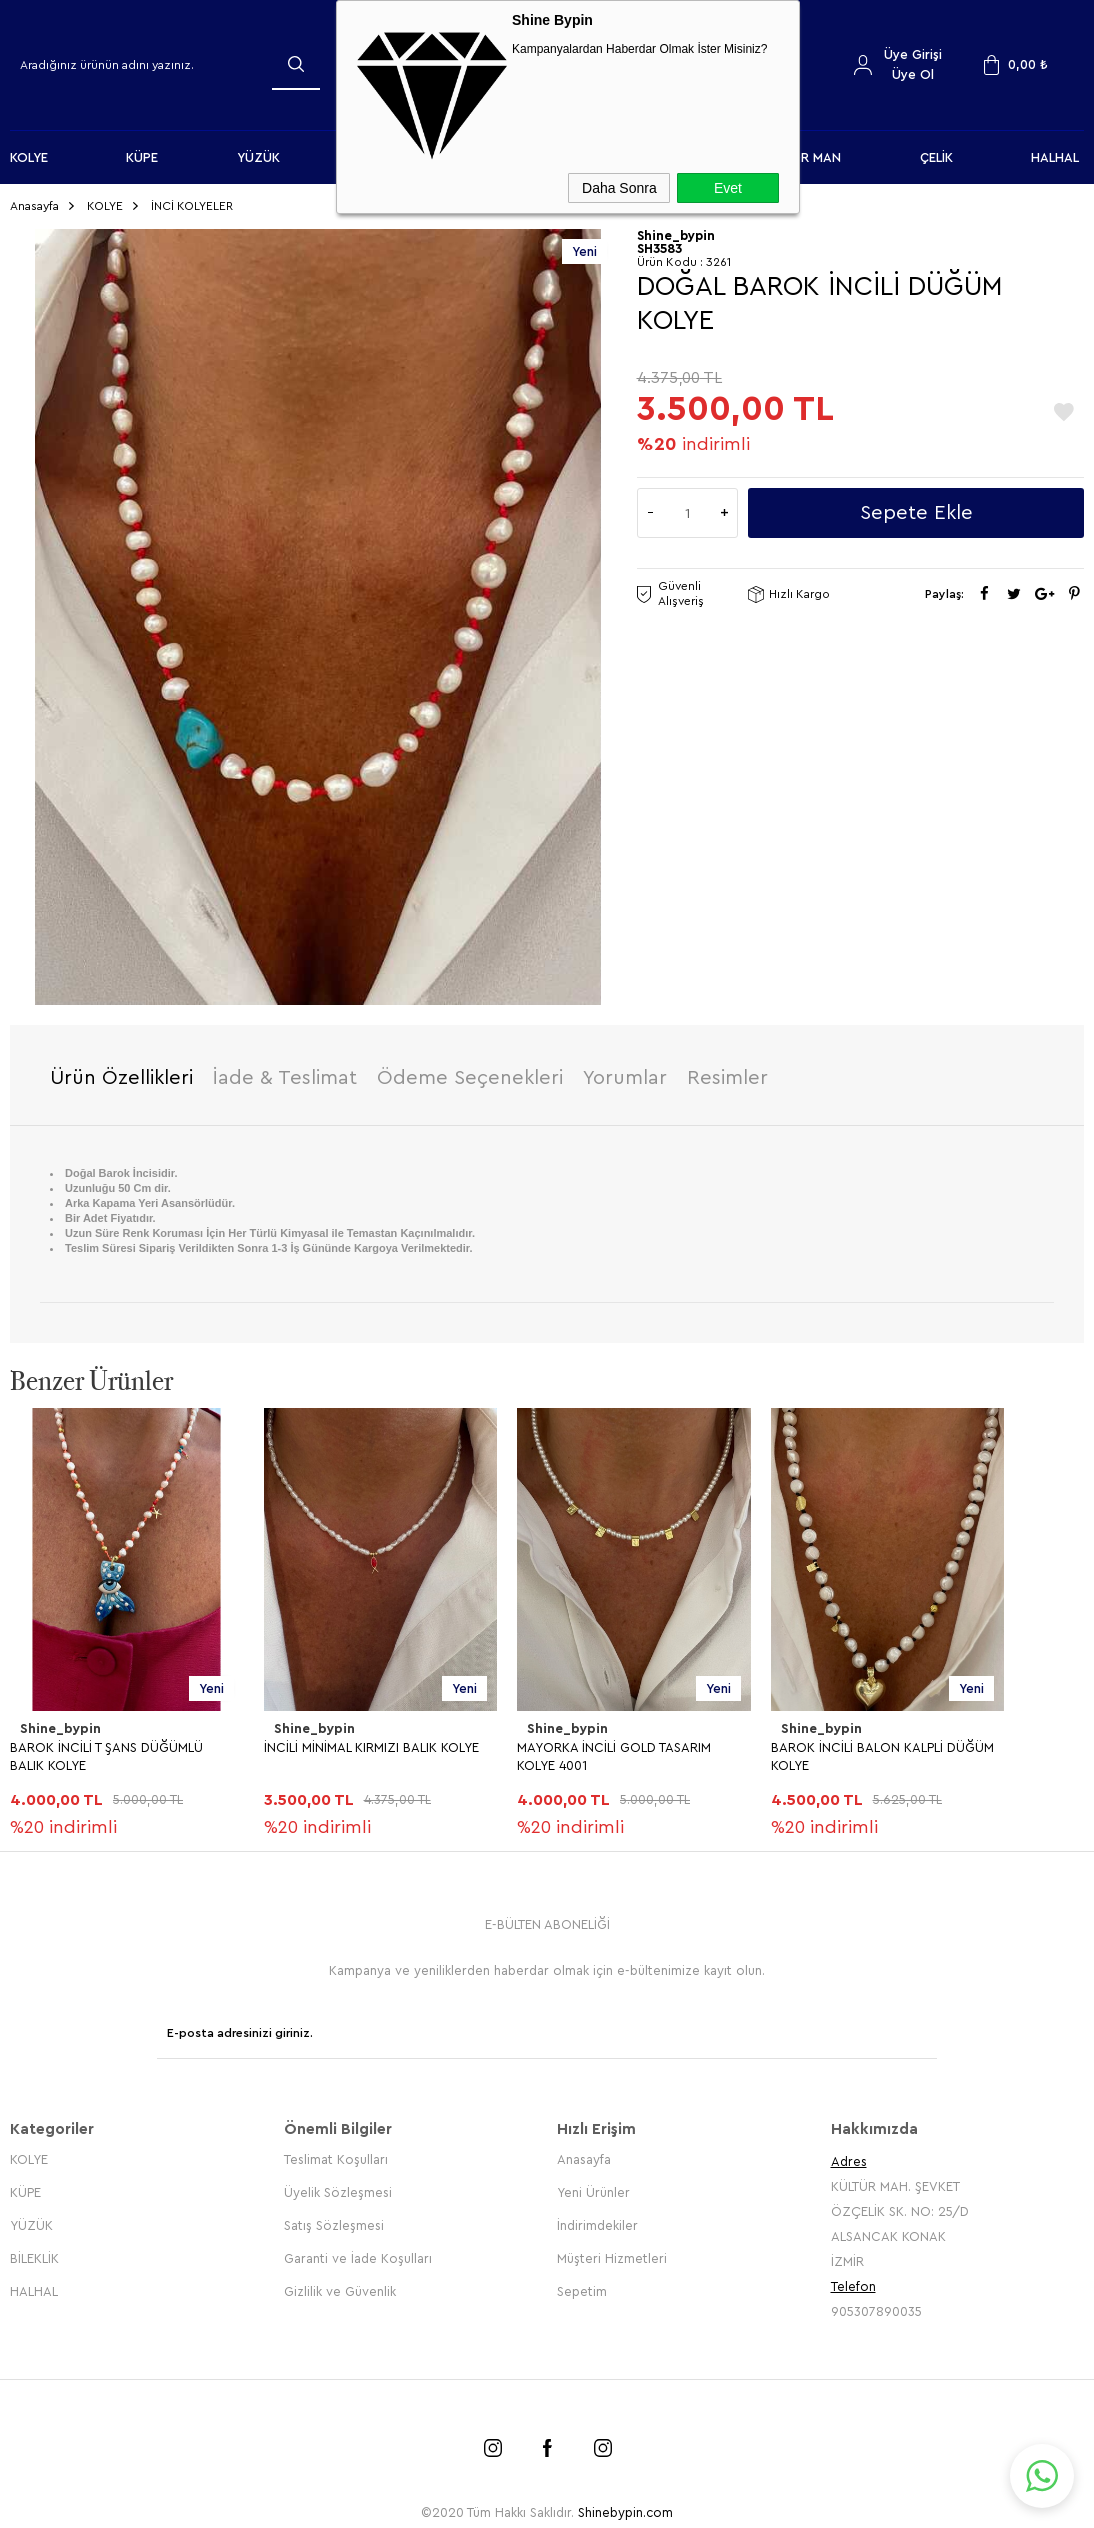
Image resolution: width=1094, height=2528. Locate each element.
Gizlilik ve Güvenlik (340, 2281)
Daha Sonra (619, 188)
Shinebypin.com (625, 2502)
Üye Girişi (913, 54)
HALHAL (1055, 157)
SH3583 (659, 244)
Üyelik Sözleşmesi (338, 2182)
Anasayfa (584, 2149)
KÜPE (142, 157)
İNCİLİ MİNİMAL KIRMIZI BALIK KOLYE (371, 1742)
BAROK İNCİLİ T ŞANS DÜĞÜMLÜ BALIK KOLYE (106, 1751)
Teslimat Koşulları (336, 2149)
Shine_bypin (59, 1725)
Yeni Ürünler (593, 2182)
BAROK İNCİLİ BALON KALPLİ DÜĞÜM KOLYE (882, 1751)
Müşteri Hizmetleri (612, 2248)
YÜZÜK (258, 157)
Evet (728, 188)
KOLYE (29, 157)
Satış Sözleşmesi (334, 2215)
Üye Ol (913, 74)
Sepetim (582, 2281)
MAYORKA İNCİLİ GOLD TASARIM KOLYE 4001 (614, 1751)
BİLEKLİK (34, 2248)
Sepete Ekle (916, 509)
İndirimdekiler (597, 2215)
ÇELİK (936, 157)
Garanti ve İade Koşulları (358, 2248)
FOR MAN (812, 157)
